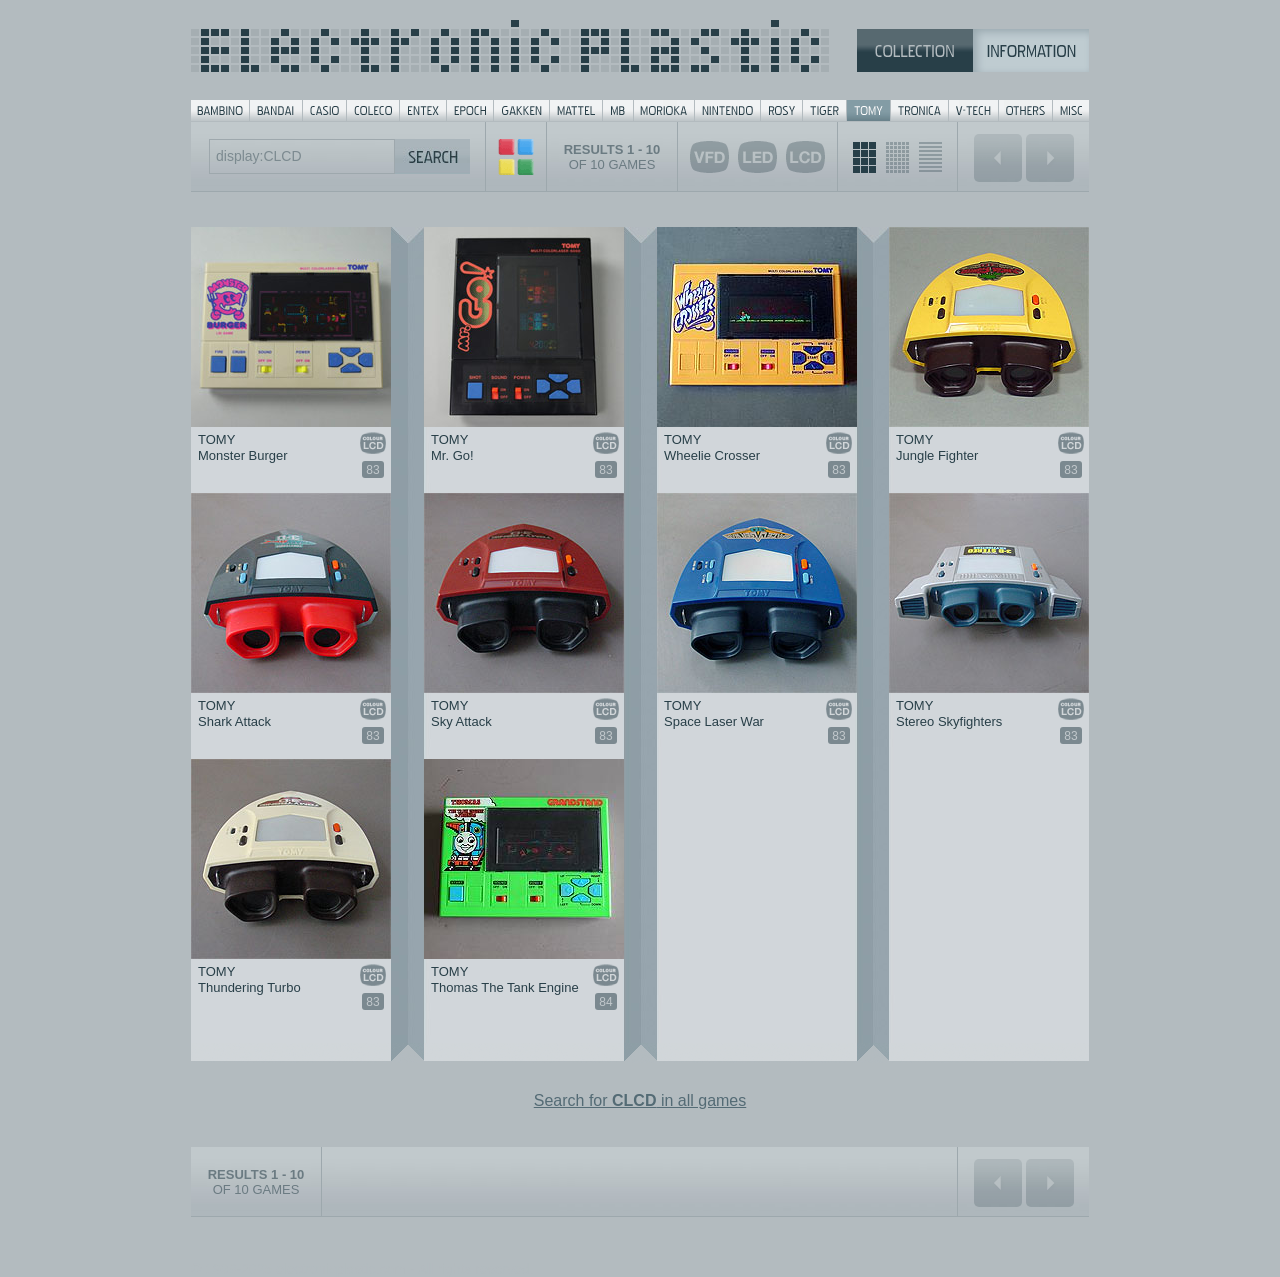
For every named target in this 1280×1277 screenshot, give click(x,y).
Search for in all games (640, 1100)
